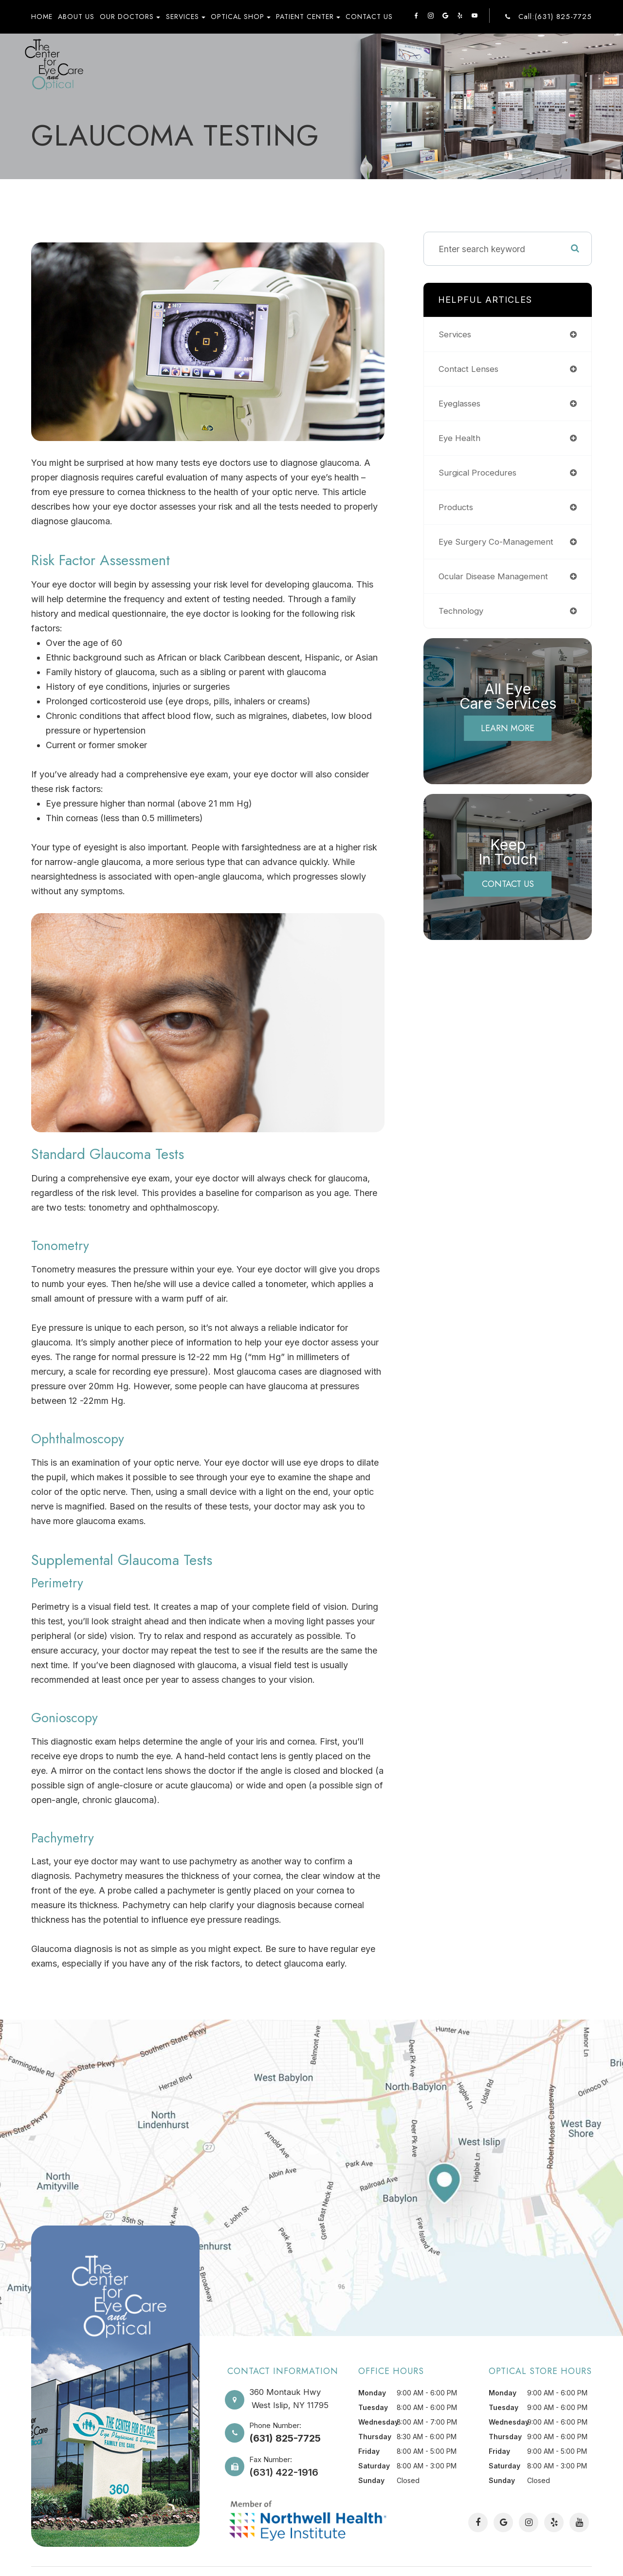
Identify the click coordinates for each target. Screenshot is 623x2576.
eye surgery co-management (498, 541)
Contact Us (369, 16)
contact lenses (470, 369)
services (456, 334)
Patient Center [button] (308, 16)
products (457, 507)
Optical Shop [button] (241, 16)
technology (462, 611)
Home (42, 16)
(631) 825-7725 (285, 2438)
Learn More (507, 728)
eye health (460, 438)
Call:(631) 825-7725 (555, 16)
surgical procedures (479, 472)
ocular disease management (496, 576)
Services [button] (185, 16)
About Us (76, 16)
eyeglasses (461, 403)
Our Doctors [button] (130, 16)
